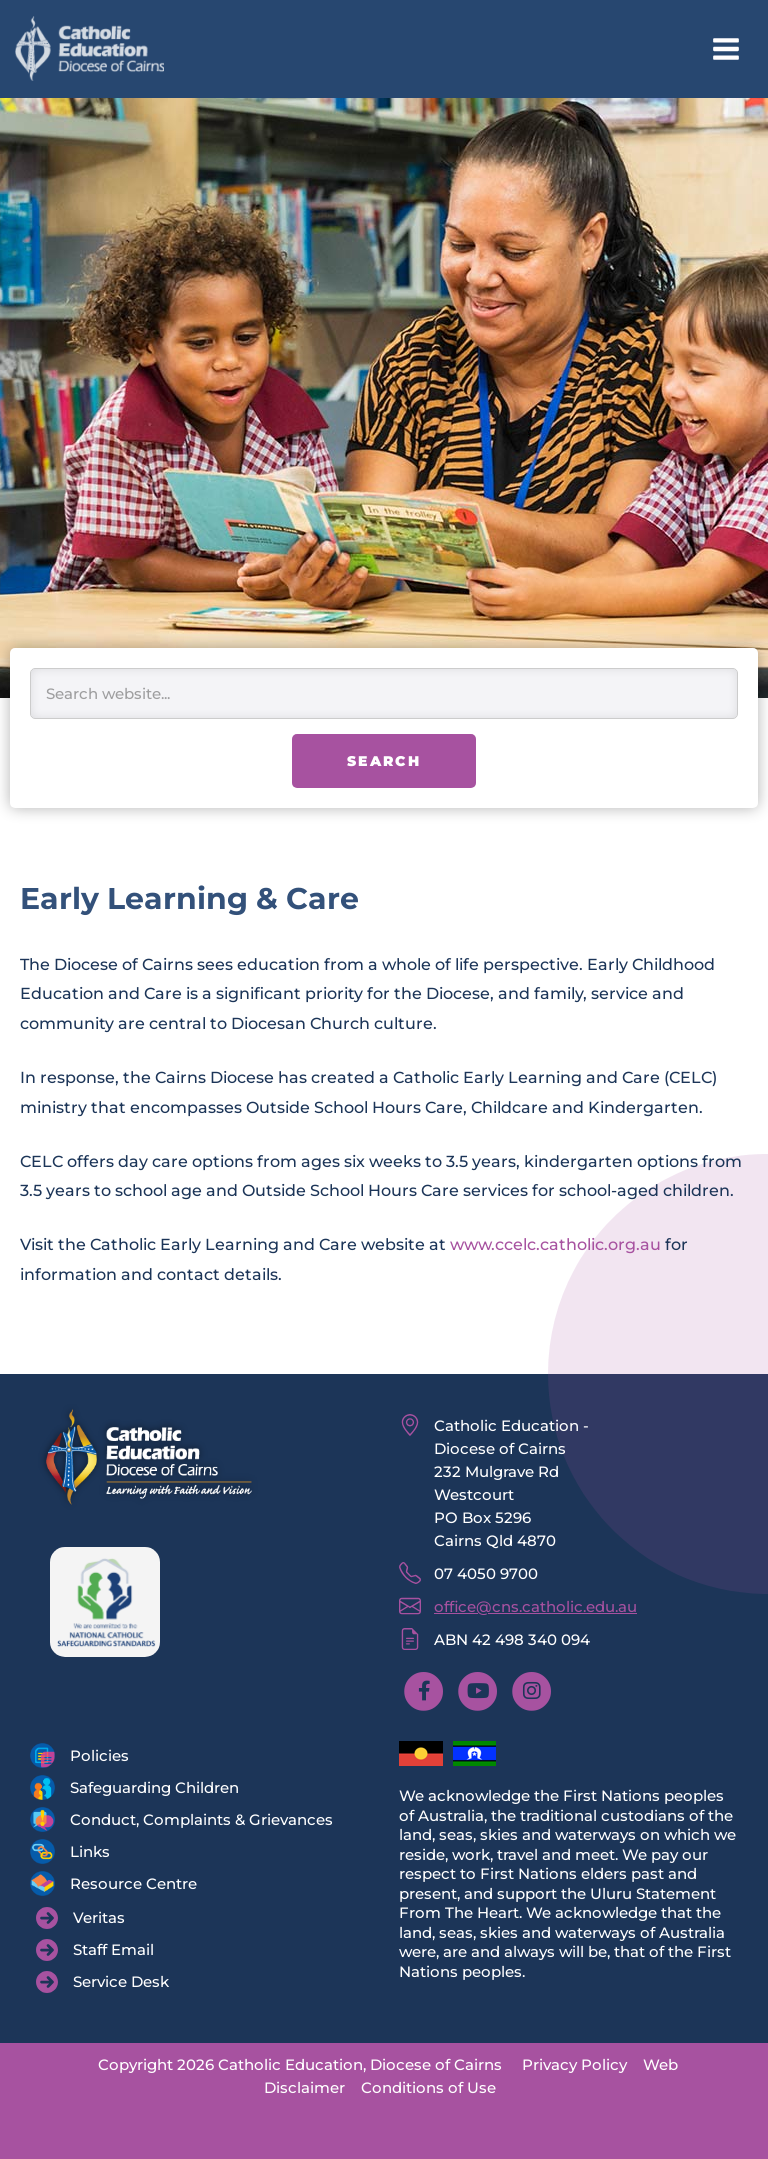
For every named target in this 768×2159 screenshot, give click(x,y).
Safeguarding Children (154, 1787)
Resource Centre (133, 1883)
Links (90, 1851)
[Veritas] (80, 1918)
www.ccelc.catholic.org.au (557, 1244)
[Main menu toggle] (725, 49)
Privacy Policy (574, 2064)
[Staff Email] (95, 1950)
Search (384, 761)
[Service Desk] (102, 1982)
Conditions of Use (428, 2087)
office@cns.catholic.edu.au (535, 1606)
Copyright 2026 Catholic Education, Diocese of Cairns (300, 2064)
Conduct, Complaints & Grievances (201, 1819)
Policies (99, 1755)
